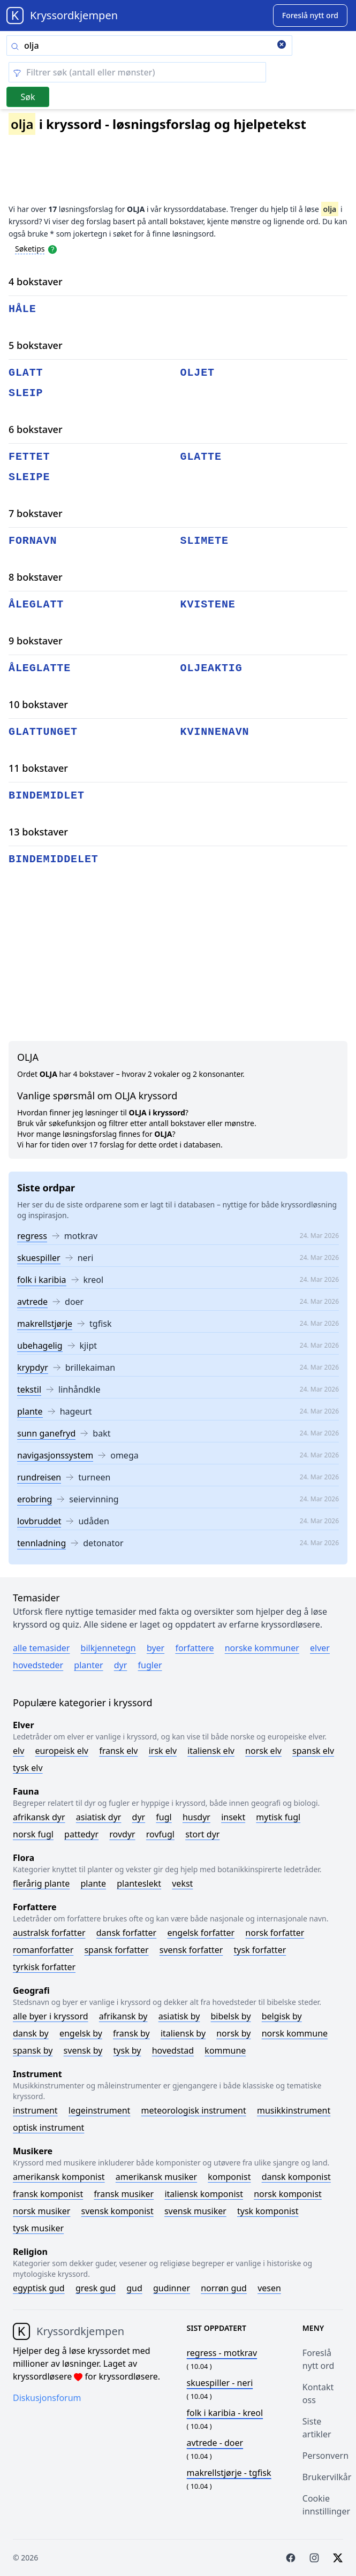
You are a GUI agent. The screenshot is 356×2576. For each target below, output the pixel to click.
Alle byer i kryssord (50, 2016)
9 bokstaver (36, 640)
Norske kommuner (262, 1648)
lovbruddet (39, 1521)
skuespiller (38, 1258)
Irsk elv (163, 1751)
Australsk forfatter (49, 1933)
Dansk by (31, 2033)
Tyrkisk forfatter (44, 1967)
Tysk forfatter (260, 1950)
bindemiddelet (54, 859)
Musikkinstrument (293, 2110)
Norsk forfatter (274, 1933)
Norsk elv (263, 1751)
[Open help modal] (52, 248)
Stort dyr (202, 1834)
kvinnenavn (214, 732)
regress (32, 1236)
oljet (197, 373)
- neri (220, 2383)
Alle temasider (41, 1648)
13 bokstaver (38, 831)
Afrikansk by (123, 2016)
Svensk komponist (117, 2211)
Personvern (325, 2455)
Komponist (229, 2177)
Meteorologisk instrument (193, 2110)
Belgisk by (282, 2016)
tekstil (29, 1389)
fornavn (33, 541)
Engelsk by (80, 2033)
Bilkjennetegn (108, 1648)
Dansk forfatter (126, 1933)
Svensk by (83, 2050)
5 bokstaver (36, 345)
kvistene (208, 604)
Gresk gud (95, 2288)
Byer (155, 1648)
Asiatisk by (179, 2016)
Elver (320, 1648)
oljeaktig (211, 668)
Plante (93, 1883)
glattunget (43, 732)
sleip (26, 393)
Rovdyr (122, 1834)
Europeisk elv (61, 1751)
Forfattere (194, 1648)
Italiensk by (183, 2033)
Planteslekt (139, 1883)
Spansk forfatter (116, 1950)
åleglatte (40, 668)
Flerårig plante (41, 1883)
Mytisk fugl (278, 1817)
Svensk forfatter (191, 1950)
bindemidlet (47, 795)
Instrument (35, 2110)
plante (30, 1411)
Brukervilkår (327, 2477)
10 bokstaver (38, 704)
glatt (26, 373)
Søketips (30, 249)
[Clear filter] (137, 72)
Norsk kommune (295, 2033)
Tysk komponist (267, 2211)
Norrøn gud (224, 2288)
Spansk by (32, 2050)
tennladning (41, 1543)
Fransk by (131, 2033)
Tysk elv (28, 1768)
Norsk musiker (41, 2211)
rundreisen (39, 1477)
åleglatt (36, 604)
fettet (29, 457)
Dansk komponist (296, 2177)
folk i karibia (41, 1280)
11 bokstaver (38, 768)
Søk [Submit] (27, 97)
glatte (201, 457)
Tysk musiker (38, 2228)
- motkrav (222, 2353)
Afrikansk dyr (39, 1817)
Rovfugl (160, 1834)
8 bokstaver (36, 577)
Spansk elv (313, 1751)
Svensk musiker (195, 2211)
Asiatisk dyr (99, 1817)
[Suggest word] (310, 15)
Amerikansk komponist (59, 2177)
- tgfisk (229, 2473)
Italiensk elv (210, 1751)
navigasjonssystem (55, 1455)
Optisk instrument (48, 2127)
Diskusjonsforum (47, 2398)
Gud (134, 2288)
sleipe (29, 477)
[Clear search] (281, 45)
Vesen (269, 2288)
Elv (18, 1751)
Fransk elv (118, 1751)
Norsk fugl (33, 1834)
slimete (204, 541)
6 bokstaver (36, 429)
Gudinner (171, 2288)
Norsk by (233, 2033)
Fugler (150, 1665)
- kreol (225, 2413)
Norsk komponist (288, 2194)
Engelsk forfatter (200, 1933)
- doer (215, 2443)
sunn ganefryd (46, 1433)
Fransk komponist (48, 2194)
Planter (88, 1665)
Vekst (182, 1883)
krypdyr (32, 1367)
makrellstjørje (44, 1323)
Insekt (233, 1817)
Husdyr (196, 1817)
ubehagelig (40, 1345)
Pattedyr (81, 1834)
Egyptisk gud (39, 2288)
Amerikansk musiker (156, 2177)
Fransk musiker (124, 2194)
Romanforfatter (43, 1950)
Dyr (120, 1665)
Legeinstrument (100, 2110)
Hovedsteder (38, 1665)
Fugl (163, 1817)
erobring (34, 1499)
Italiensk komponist (203, 2194)
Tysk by (127, 2050)
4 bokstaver (36, 281)
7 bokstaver (36, 513)
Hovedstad (173, 2050)
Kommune (225, 2050)
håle (22, 309)
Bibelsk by (231, 2016)
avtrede (32, 1302)
